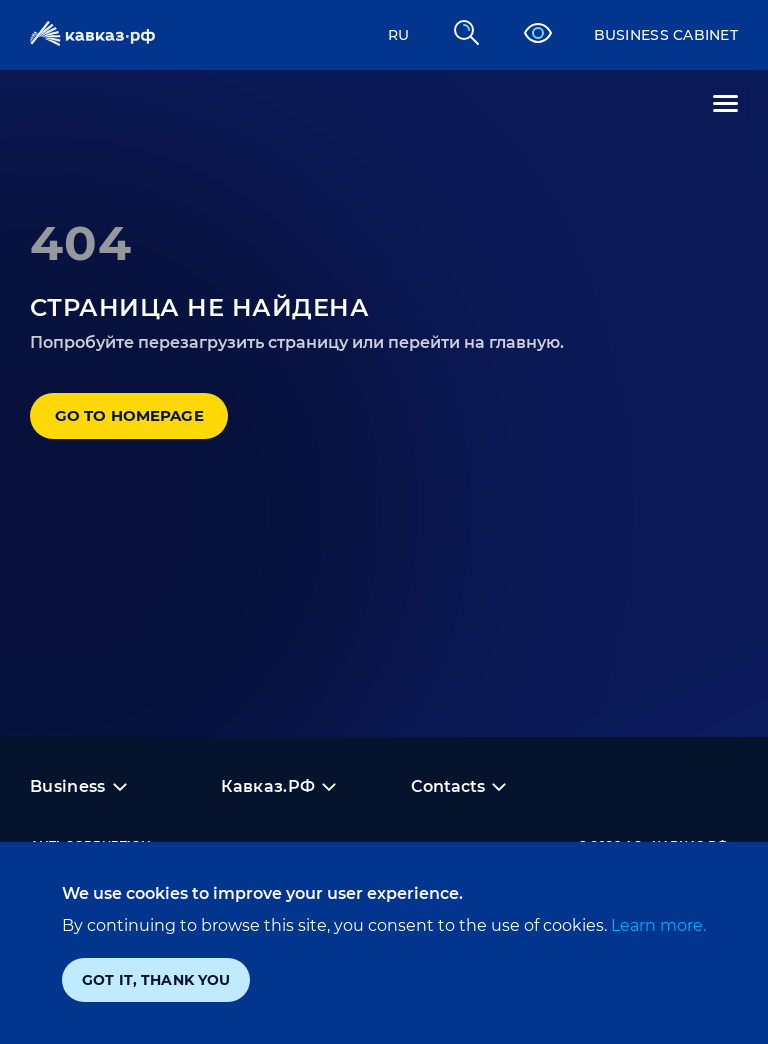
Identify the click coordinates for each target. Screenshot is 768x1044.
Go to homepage (159, 427)
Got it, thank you (156, 980)
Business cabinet (654, 34)
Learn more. (656, 925)
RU (374, 34)
